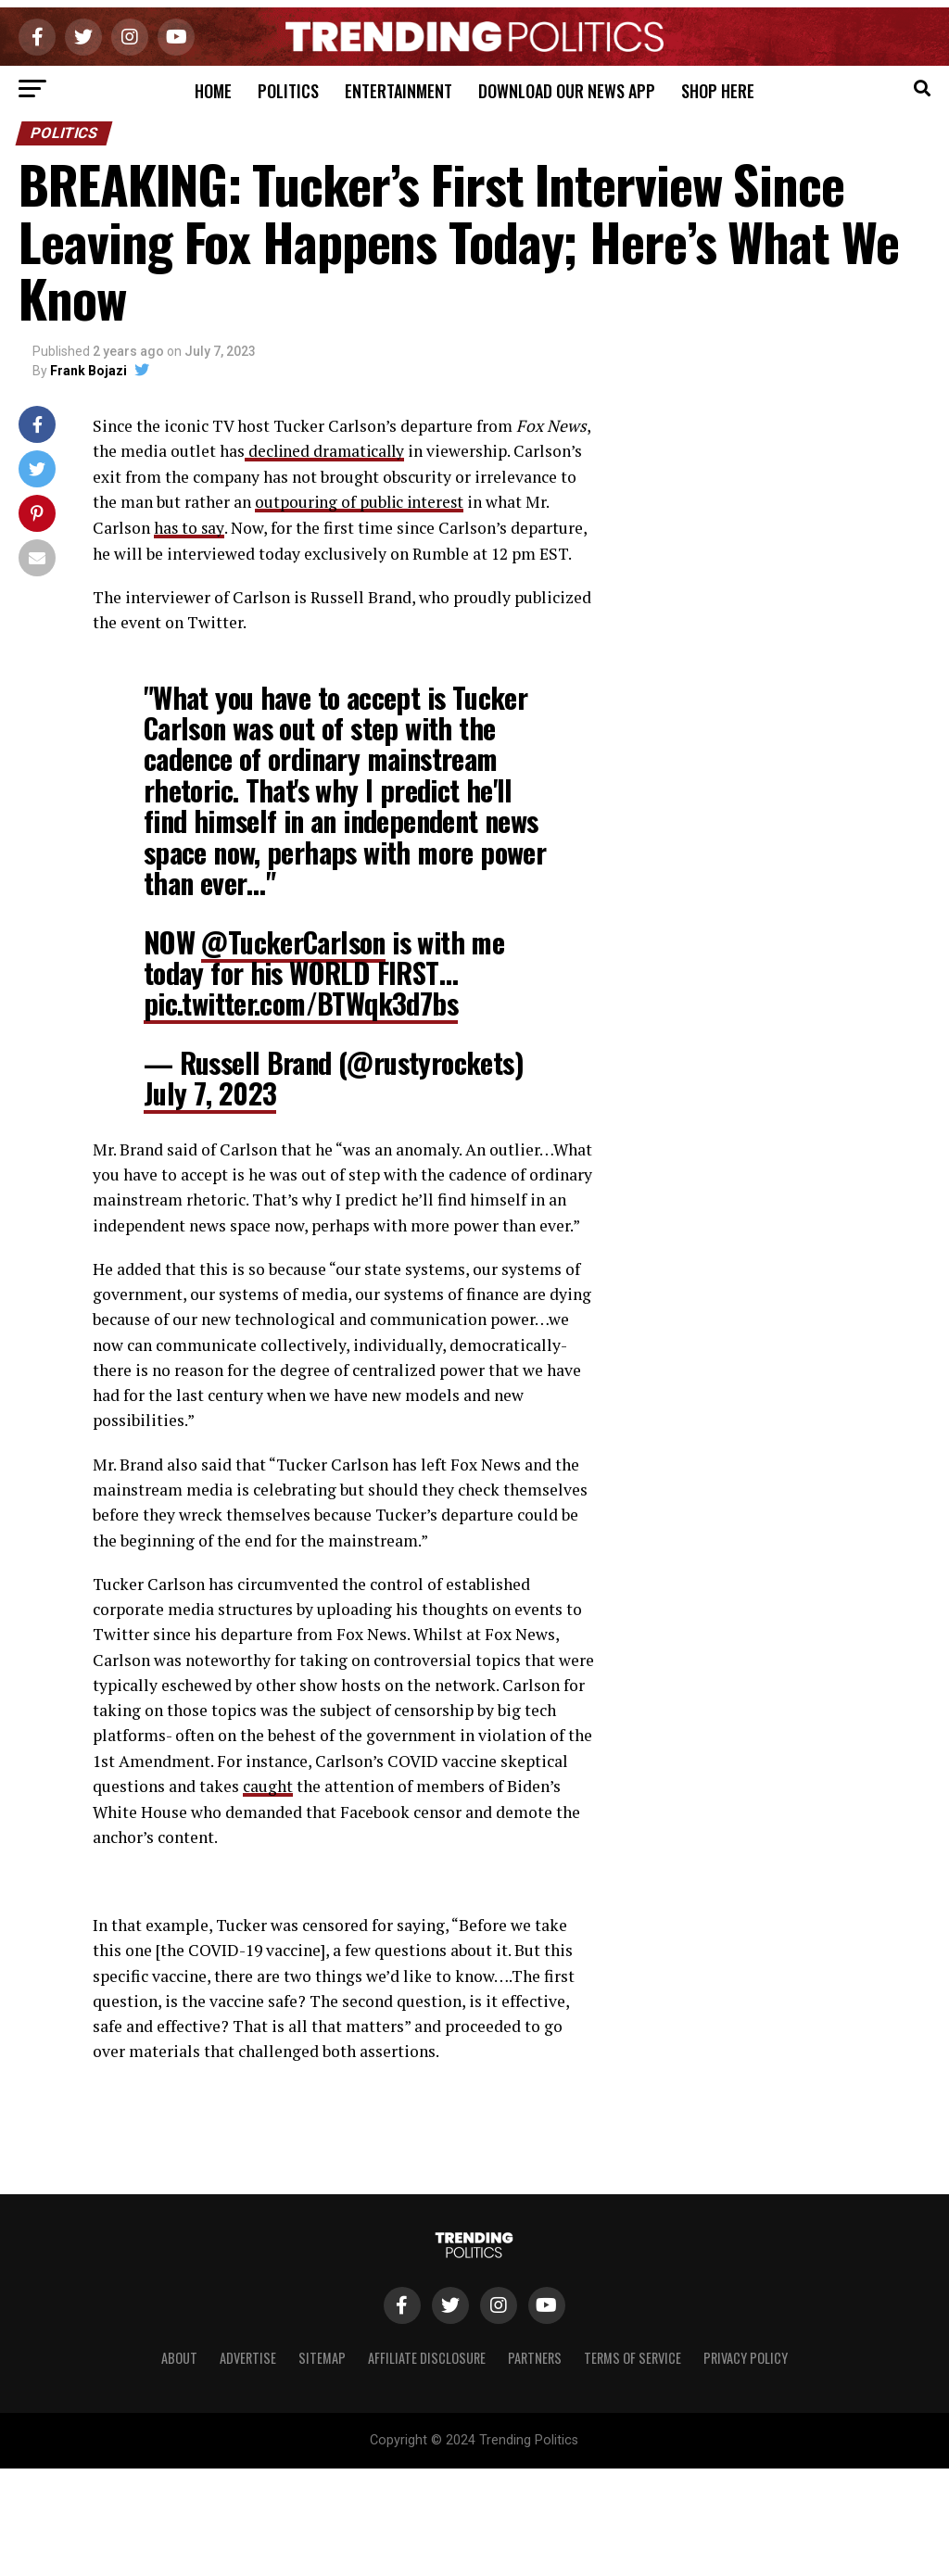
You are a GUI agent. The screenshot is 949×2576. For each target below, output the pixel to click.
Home (213, 91)
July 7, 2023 (210, 1092)
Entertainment (398, 91)
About (179, 2356)
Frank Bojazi (88, 370)
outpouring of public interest (361, 501)
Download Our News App (566, 91)
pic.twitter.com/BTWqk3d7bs (301, 1002)
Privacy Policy (745, 2356)
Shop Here (717, 91)
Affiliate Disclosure (427, 2356)
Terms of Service (632, 2356)
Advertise (248, 2356)
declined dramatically (327, 450)
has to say (189, 526)
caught (268, 1784)
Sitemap (322, 2356)
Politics (288, 91)
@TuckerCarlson (293, 940)
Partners (535, 2356)
